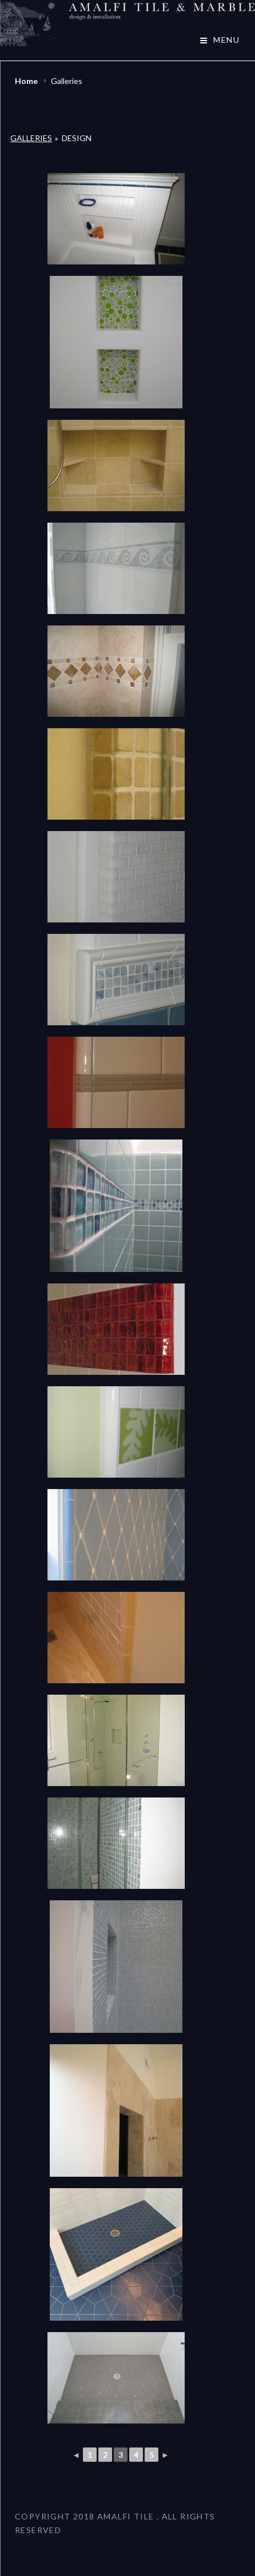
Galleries (31, 138)
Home (27, 81)
